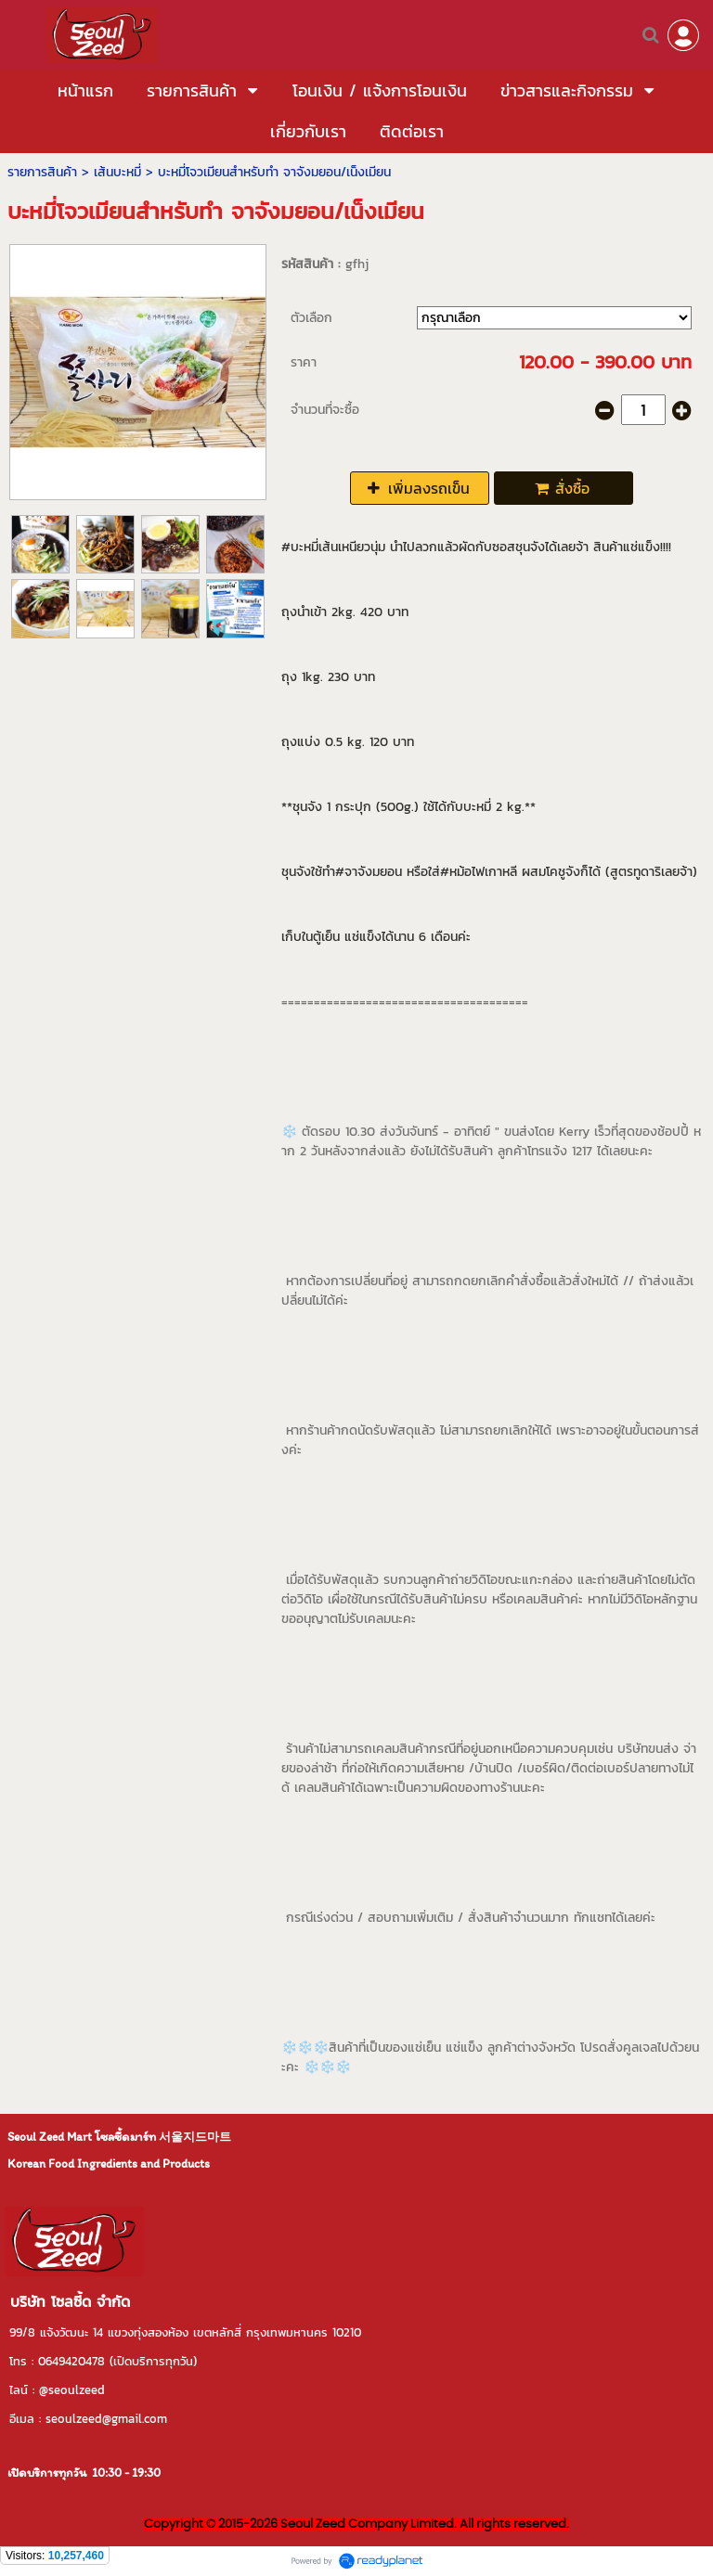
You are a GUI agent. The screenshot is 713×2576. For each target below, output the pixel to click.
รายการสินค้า (42, 172)
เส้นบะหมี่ (117, 172)
